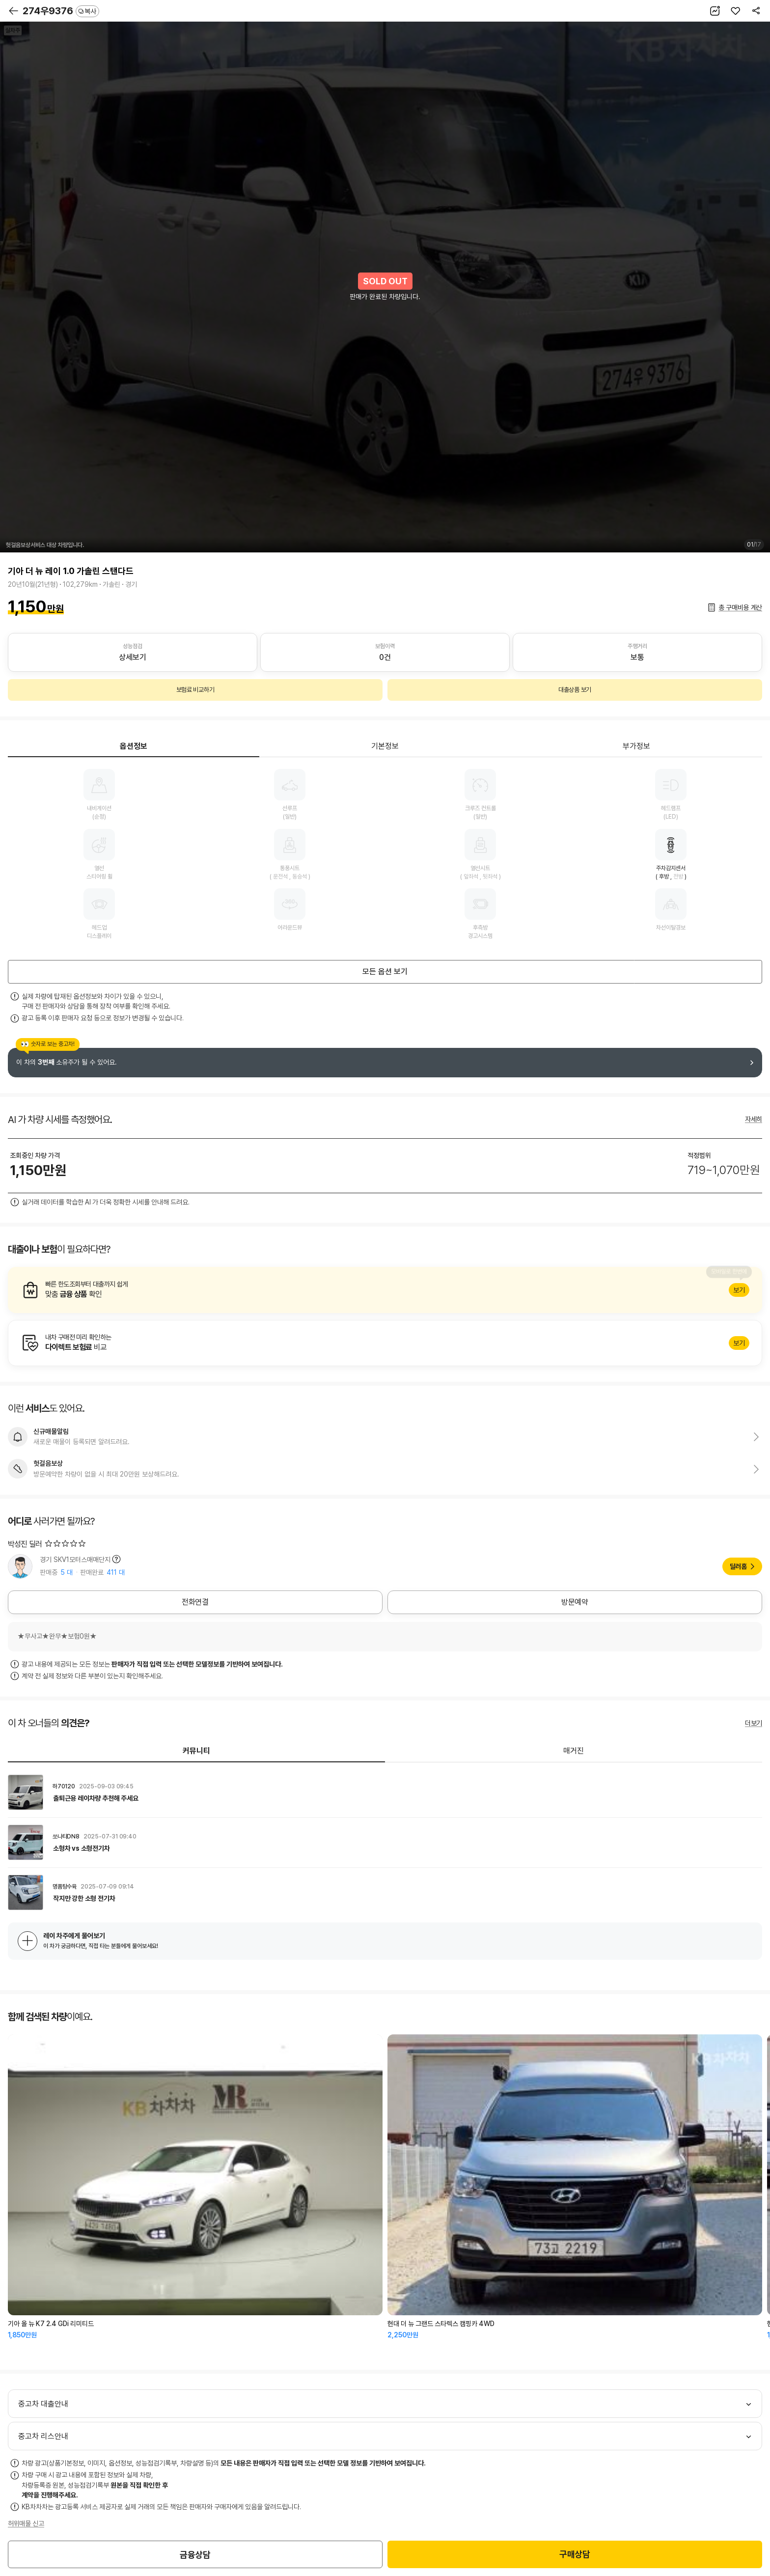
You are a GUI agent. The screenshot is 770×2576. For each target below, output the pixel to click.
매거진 (573, 1750)
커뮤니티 (196, 1750)
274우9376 (61, 11)
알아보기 (385, 1290)
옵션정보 (133, 746)
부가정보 (636, 746)
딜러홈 (738, 1566)
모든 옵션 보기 (385, 971)
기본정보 (385, 746)
